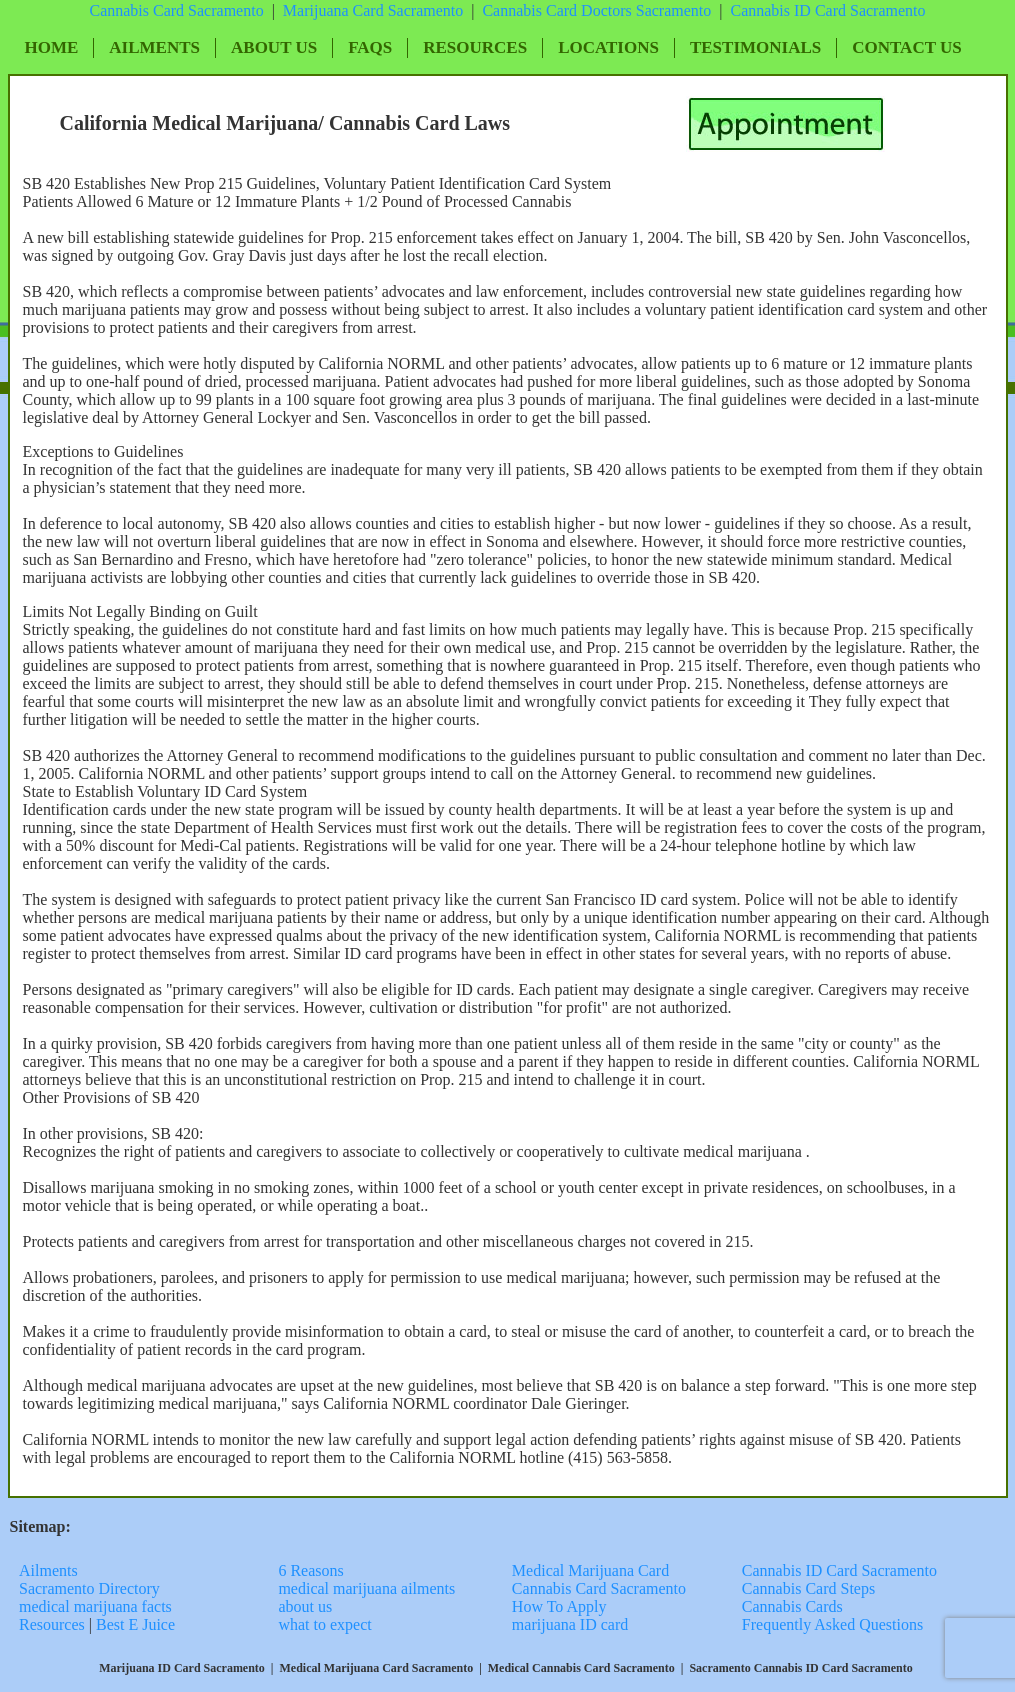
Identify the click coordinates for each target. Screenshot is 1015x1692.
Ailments (154, 47)
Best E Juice (135, 1624)
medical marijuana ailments (366, 1588)
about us (305, 1606)
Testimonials (755, 47)
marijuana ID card (570, 1624)
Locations (608, 47)
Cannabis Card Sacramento (176, 10)
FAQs (370, 47)
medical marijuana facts (95, 1606)
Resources (475, 47)
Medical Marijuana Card (590, 1570)
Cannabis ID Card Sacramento (839, 1570)
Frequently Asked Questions (832, 1624)
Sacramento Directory (91, 1588)
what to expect (324, 1624)
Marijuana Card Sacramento (373, 10)
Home (52, 47)
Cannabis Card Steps (808, 1588)
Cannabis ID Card (790, 10)
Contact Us (906, 47)
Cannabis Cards (792, 1606)
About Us (274, 47)
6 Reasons (310, 1570)
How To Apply (559, 1606)
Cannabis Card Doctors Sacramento (596, 10)
